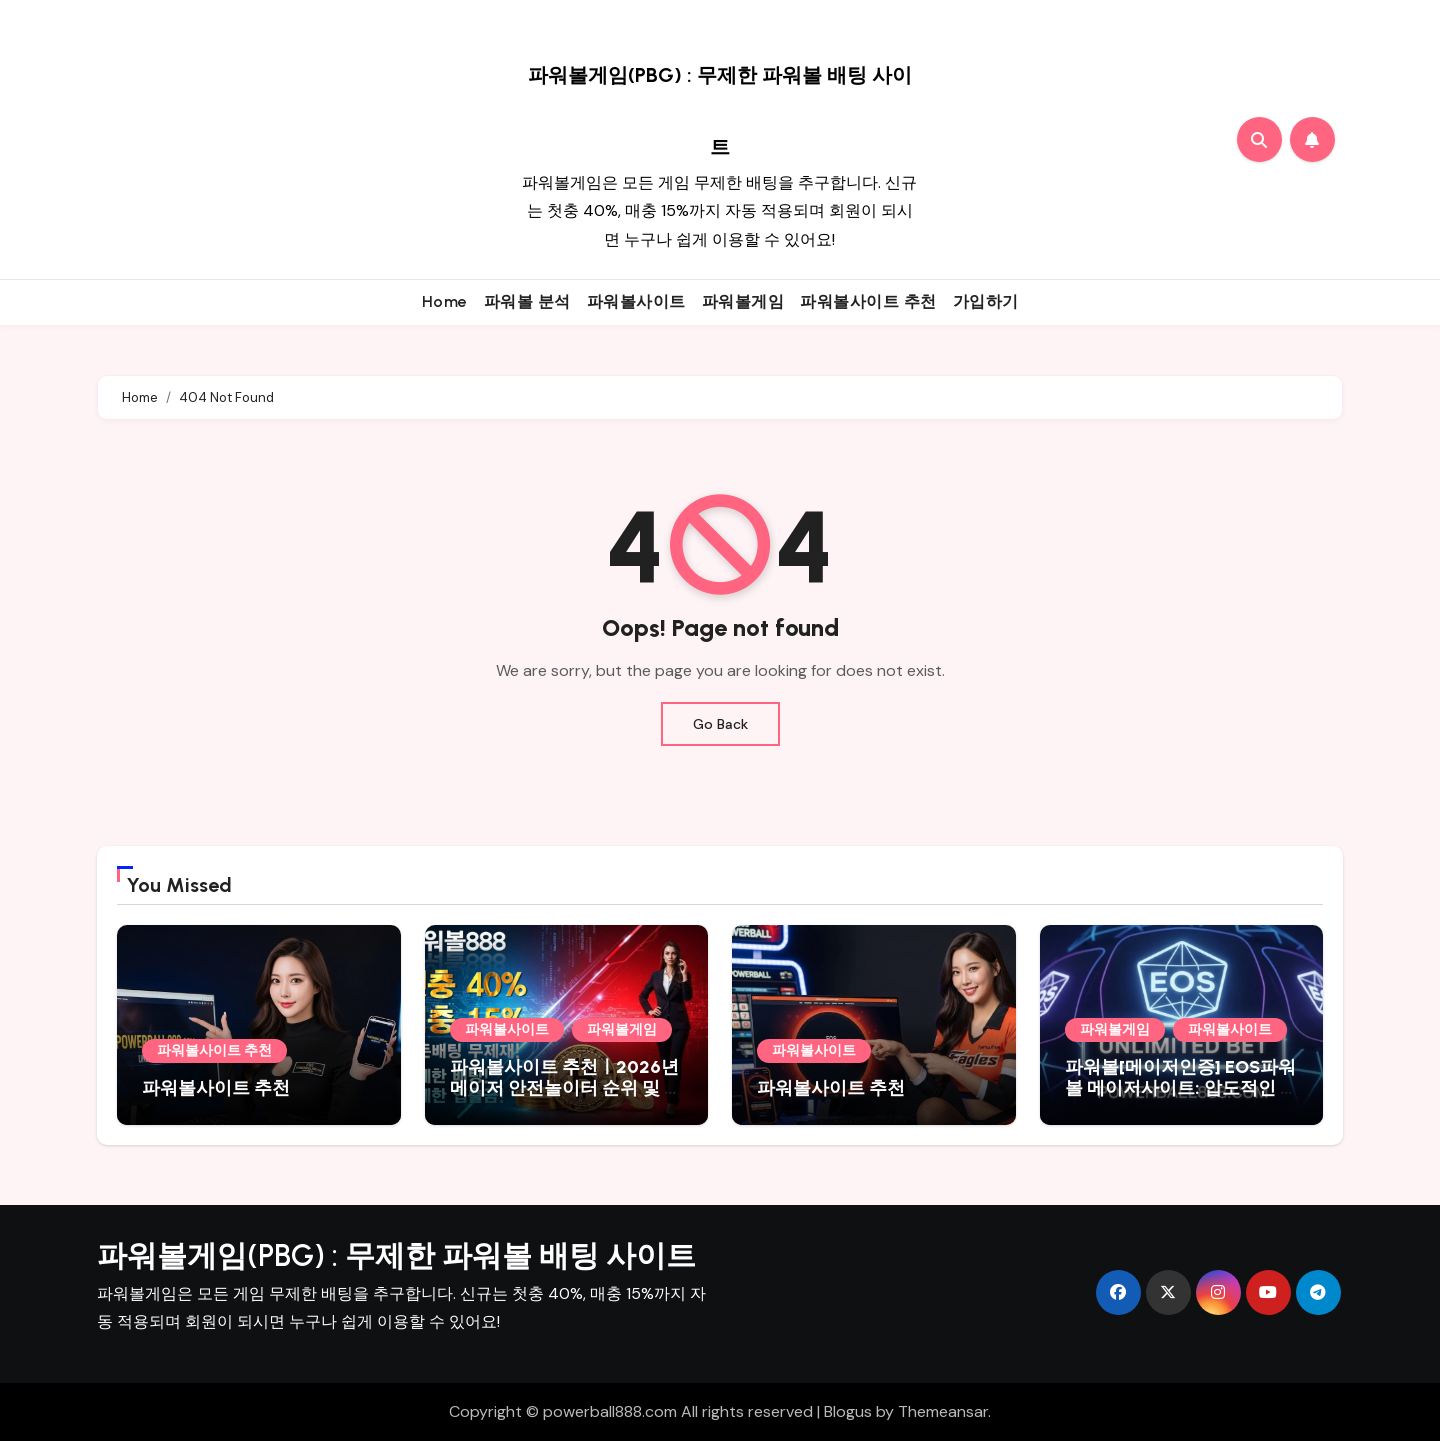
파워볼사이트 (636, 301)
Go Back (720, 724)
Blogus (848, 1411)
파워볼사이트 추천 (868, 301)
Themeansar (943, 1411)
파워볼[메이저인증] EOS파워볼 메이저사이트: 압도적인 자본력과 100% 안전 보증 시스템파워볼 (1181, 1099)
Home (445, 301)
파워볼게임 (743, 301)
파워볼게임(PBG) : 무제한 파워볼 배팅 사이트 (396, 1255)
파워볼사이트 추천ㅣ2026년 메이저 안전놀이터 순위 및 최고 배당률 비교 (566, 1088)
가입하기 (986, 301)
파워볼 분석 (527, 301)
